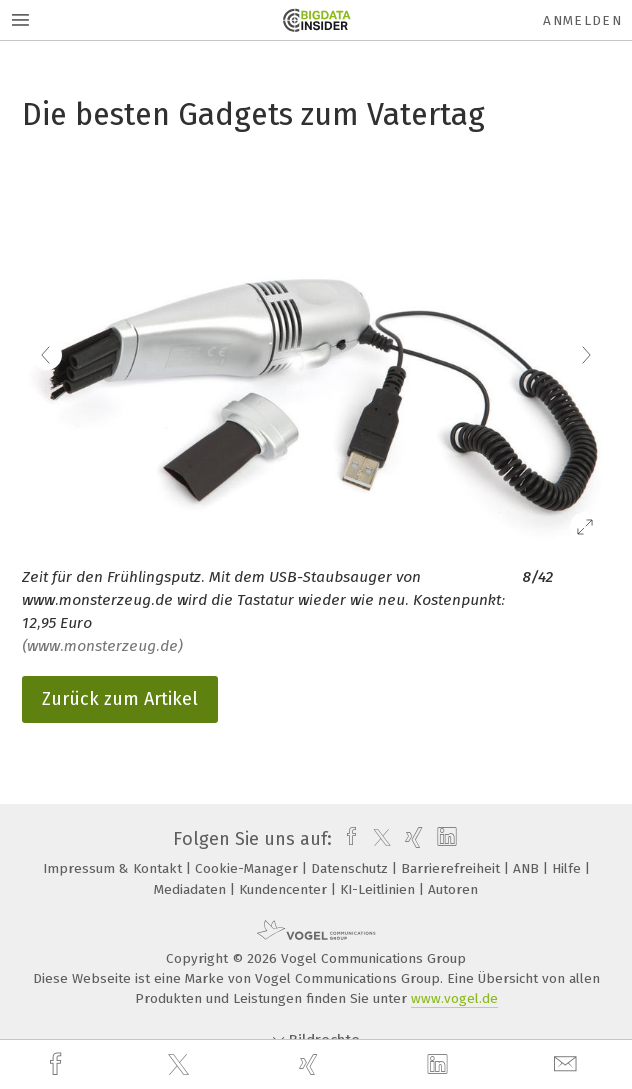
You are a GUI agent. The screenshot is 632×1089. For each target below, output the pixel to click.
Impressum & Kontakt (114, 868)
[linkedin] (440, 1065)
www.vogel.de (454, 998)
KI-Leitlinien (379, 889)
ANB (528, 868)
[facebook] (58, 1064)
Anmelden (582, 20)
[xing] (311, 1064)
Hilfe (568, 868)
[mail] (568, 1064)
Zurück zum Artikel (120, 699)
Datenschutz (351, 868)
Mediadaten (192, 889)
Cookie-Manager (248, 868)
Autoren (453, 889)
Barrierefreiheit (452, 868)
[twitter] (181, 1065)
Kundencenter (285, 889)
